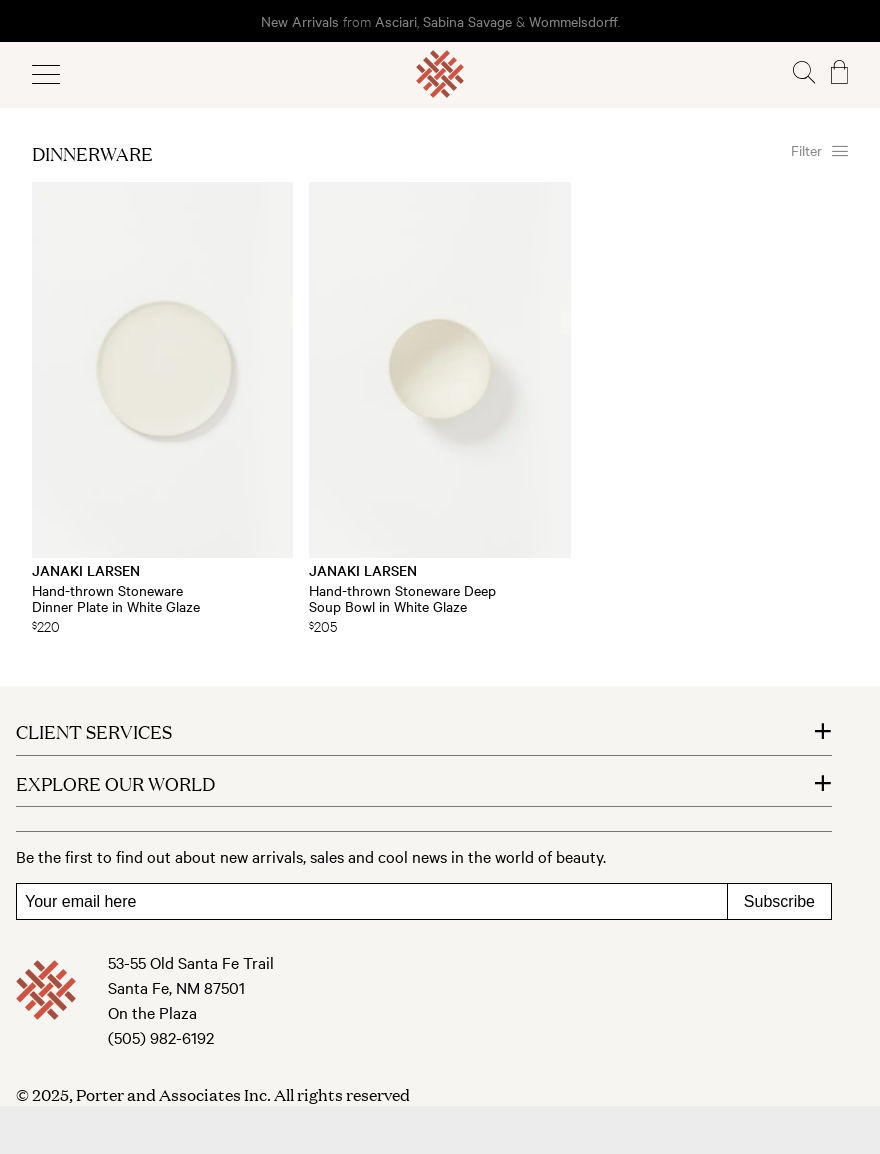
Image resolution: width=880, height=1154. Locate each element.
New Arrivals (300, 21)
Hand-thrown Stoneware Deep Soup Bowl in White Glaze (402, 598)
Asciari (396, 21)
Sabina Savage (467, 21)
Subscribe (779, 901)
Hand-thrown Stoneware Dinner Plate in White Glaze (116, 598)
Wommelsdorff (573, 21)
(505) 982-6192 (161, 1037)
